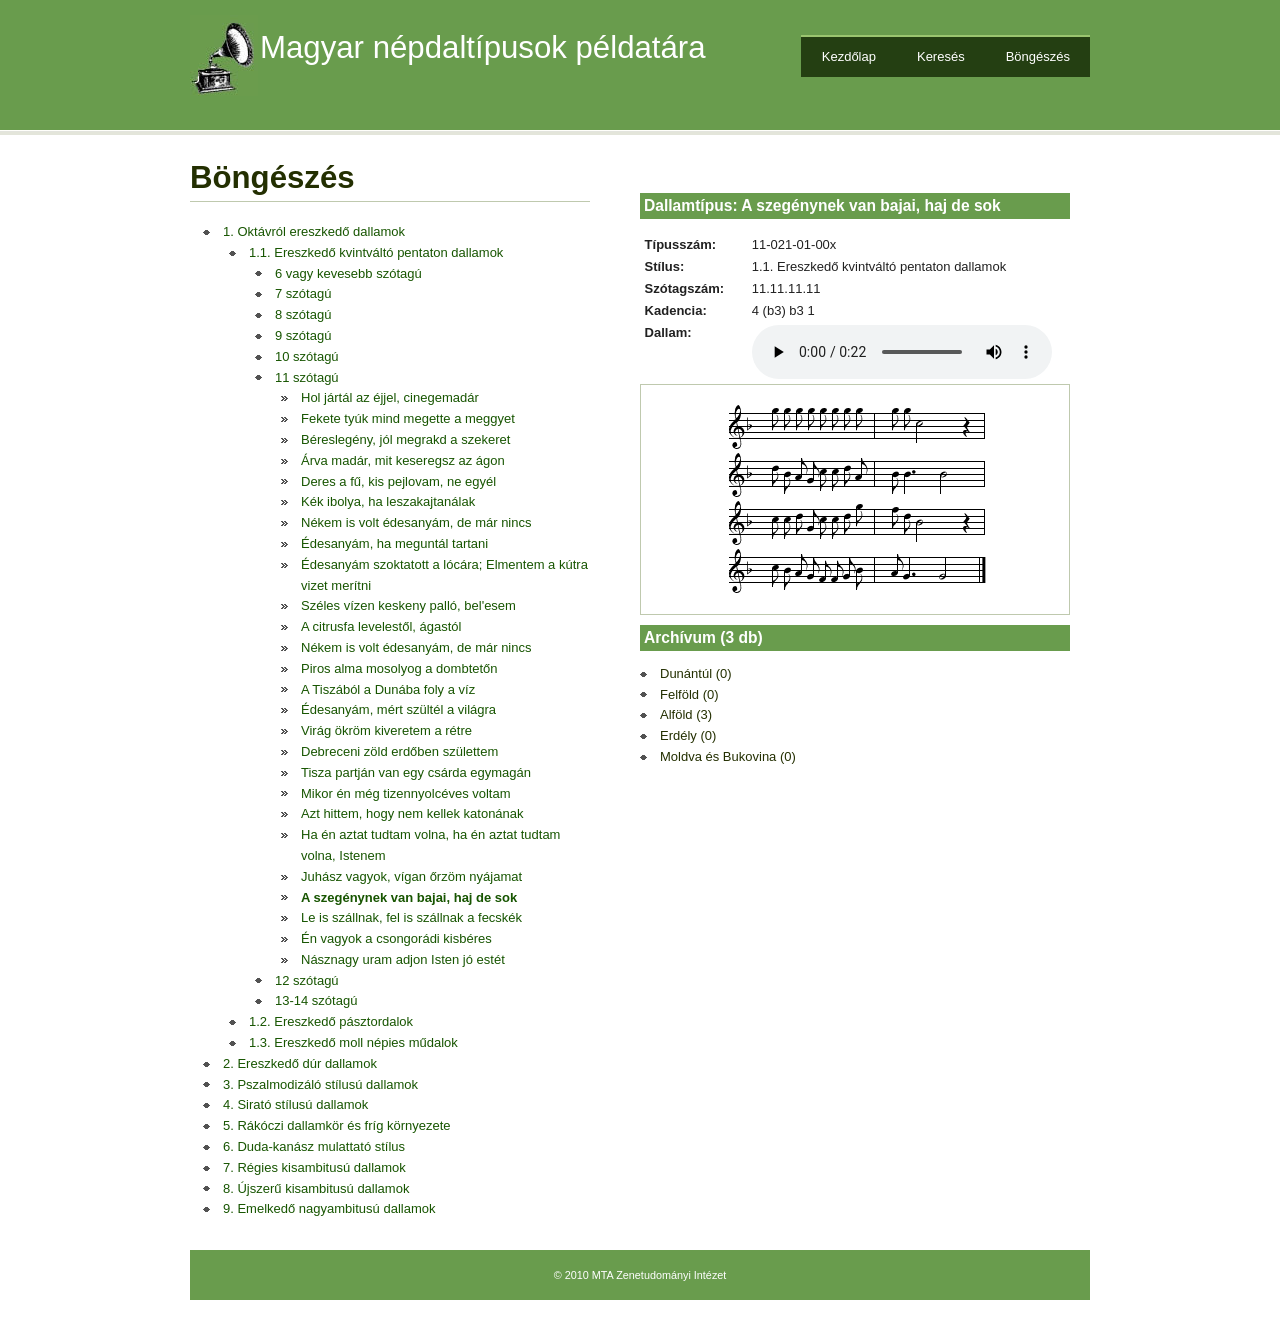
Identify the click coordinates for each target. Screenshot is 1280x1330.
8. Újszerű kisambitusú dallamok (316, 1188)
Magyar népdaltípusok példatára (483, 47)
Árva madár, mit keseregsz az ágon (403, 460)
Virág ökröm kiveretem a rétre (386, 730)
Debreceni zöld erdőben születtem (399, 751)
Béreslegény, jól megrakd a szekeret (405, 439)
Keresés (941, 56)
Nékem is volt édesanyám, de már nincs (416, 522)
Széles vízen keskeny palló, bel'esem (408, 605)
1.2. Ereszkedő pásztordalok (331, 1021)
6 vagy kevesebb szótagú (348, 273)
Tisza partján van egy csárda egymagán (416, 772)
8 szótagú (303, 314)
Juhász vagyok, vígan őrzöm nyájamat (411, 876)
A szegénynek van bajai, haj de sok (409, 897)
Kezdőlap (849, 56)
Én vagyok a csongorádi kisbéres (396, 938)
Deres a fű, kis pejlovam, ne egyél (398, 481)
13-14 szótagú (316, 1000)
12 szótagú (307, 980)
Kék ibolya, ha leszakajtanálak (388, 501)
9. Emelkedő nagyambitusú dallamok (329, 1208)
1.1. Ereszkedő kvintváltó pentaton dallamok (376, 252)
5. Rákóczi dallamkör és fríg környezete (337, 1125)
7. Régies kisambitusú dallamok (314, 1167)
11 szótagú (307, 377)
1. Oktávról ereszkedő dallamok (314, 231)
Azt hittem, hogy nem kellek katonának (412, 813)
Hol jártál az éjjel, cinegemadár (390, 397)
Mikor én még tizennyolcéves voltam (406, 793)
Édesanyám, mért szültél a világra (398, 709)
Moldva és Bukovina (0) (728, 756)
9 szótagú (303, 335)
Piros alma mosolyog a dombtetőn (399, 668)
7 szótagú (303, 293)
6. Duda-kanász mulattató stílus (314, 1146)
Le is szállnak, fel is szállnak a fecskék (411, 917)
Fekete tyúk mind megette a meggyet (408, 418)
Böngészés (1038, 56)
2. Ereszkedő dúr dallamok (300, 1063)
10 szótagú (307, 356)
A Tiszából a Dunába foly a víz (388, 689)
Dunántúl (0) (696, 673)
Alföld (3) (686, 714)
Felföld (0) (689, 694)
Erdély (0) (688, 735)
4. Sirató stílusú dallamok (295, 1104)
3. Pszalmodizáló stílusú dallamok (320, 1084)
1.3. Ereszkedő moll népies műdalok (353, 1042)
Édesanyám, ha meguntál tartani (394, 543)
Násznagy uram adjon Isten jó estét (403, 959)
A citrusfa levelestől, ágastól (381, 626)
